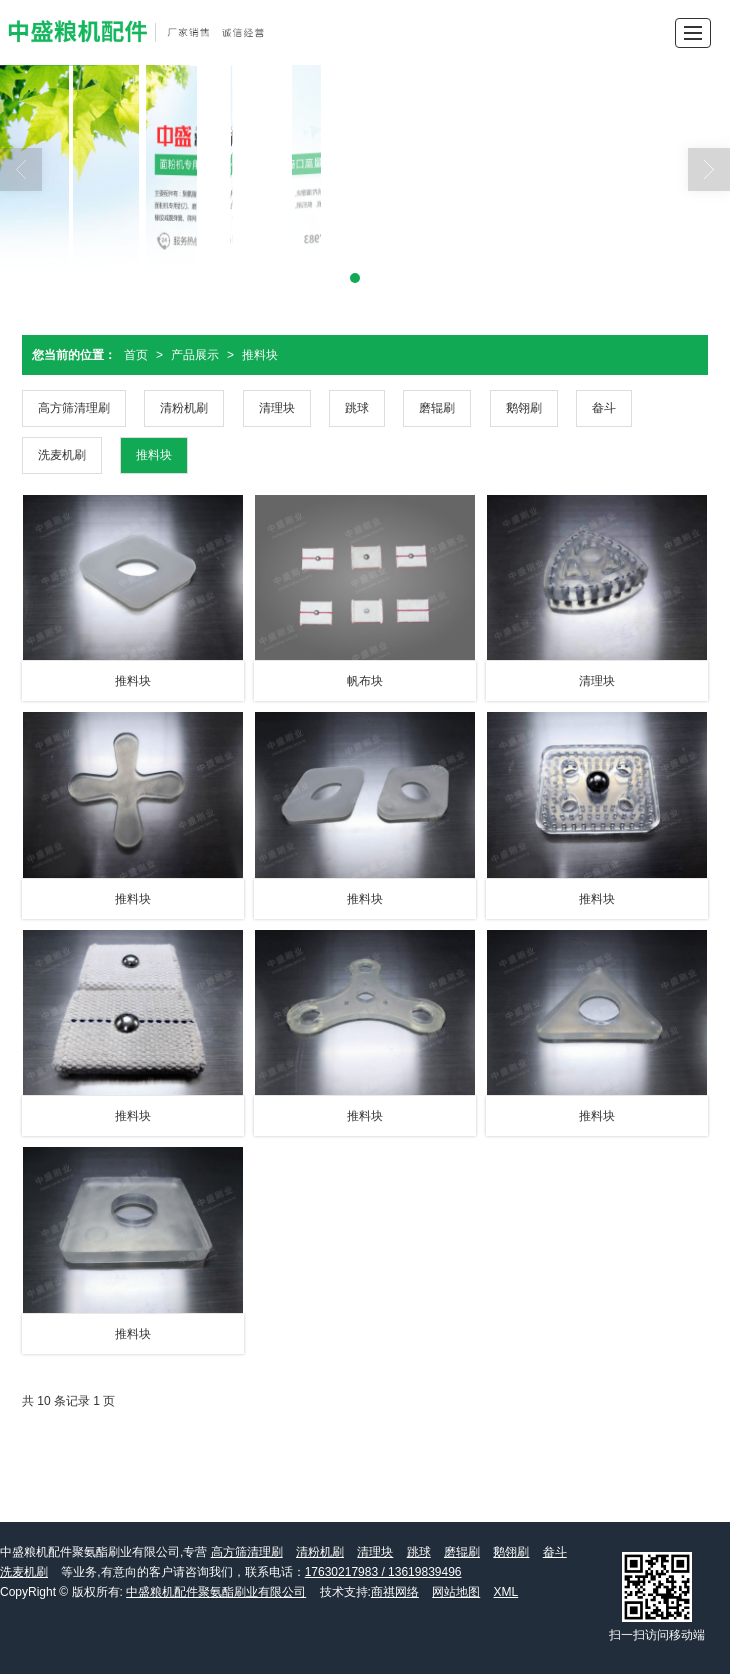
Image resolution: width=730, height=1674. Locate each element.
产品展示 (195, 355)
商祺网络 (395, 1592)
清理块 (277, 408)
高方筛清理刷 (74, 408)
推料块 (260, 355)
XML (506, 1592)
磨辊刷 (437, 408)
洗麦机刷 (62, 455)
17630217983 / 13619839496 (383, 1572)
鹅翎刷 (524, 408)
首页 (136, 355)
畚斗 (604, 408)
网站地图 (456, 1592)
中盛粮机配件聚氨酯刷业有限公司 (216, 1592)
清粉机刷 (184, 408)
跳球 (357, 408)
